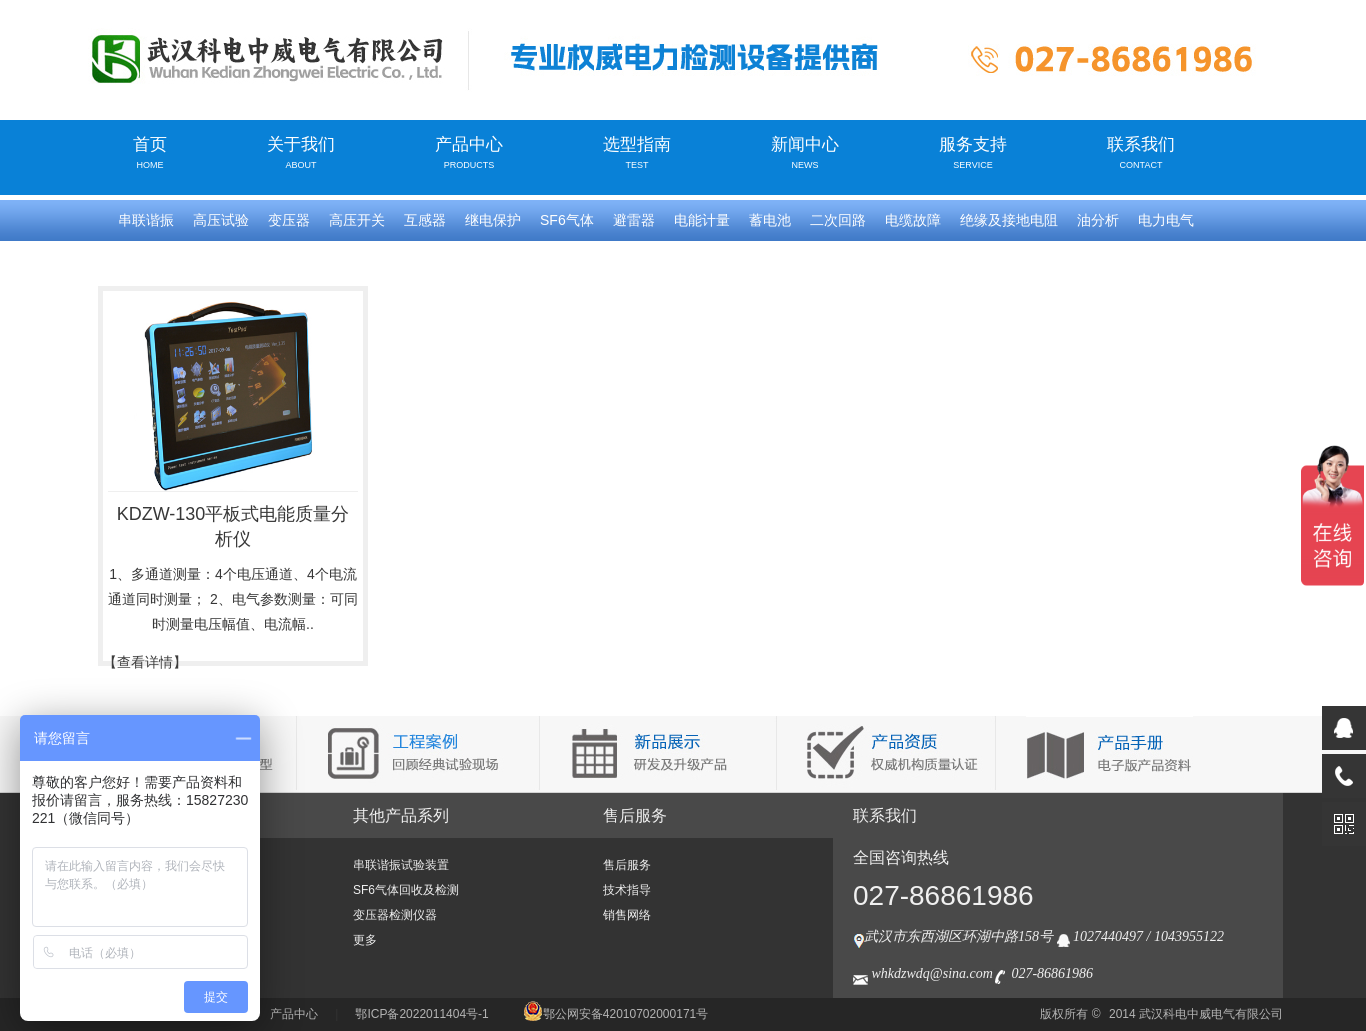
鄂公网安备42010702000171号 (615, 1014)
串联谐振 (146, 220)
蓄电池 (770, 220)
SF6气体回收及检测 (406, 890)
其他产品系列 (401, 815)
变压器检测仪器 (395, 915)
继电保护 (493, 220)
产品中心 (469, 152)
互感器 (425, 220)
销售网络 (627, 915)
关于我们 (301, 152)
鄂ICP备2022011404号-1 (421, 1014)
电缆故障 (913, 220)
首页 (150, 152)
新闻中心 (805, 152)
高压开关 (357, 220)
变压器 (289, 220)
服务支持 (973, 152)
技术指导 (627, 890)
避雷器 (634, 220)
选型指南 (637, 152)
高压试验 (221, 220)
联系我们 (1141, 152)
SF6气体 (567, 220)
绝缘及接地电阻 (1009, 220)
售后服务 (635, 815)
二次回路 (838, 220)
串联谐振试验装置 (401, 865)
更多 (365, 940)
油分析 (1098, 220)
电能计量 (702, 220)
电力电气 (1166, 220)
